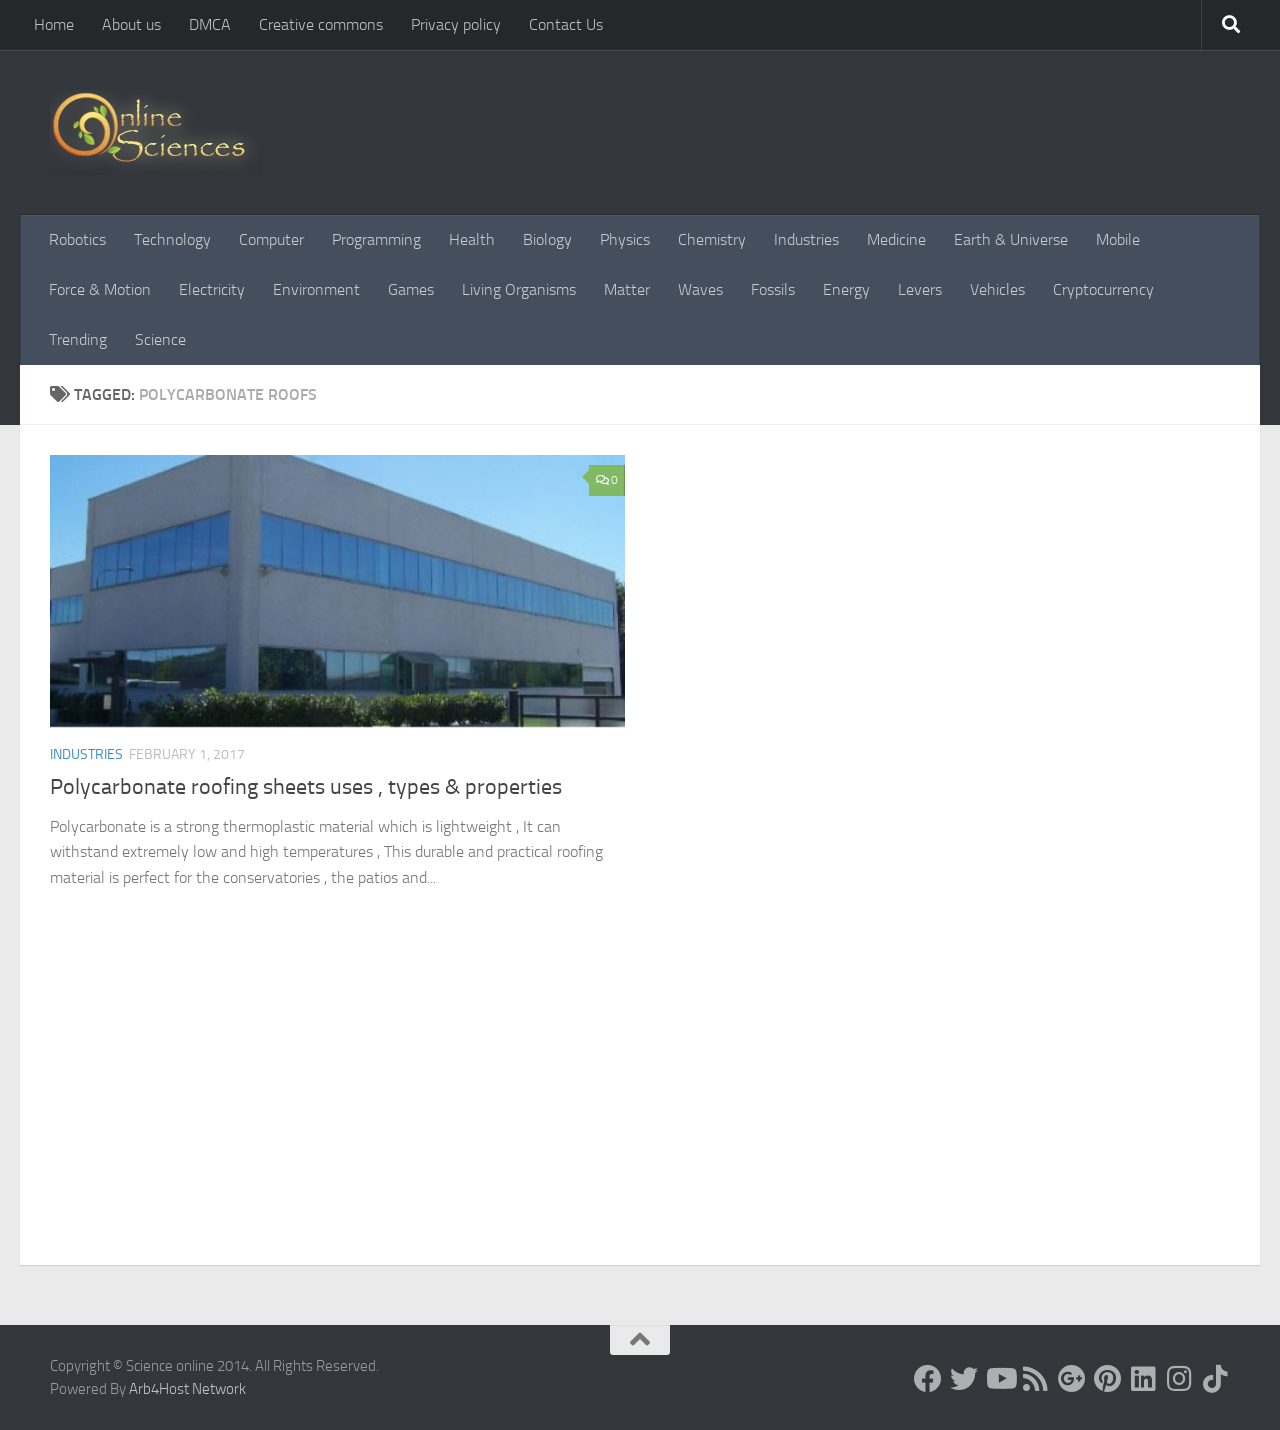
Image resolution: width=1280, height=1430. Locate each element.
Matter (627, 289)
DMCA (210, 24)
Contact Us (566, 24)
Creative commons (321, 24)
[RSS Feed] (1036, 1379)
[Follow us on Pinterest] (1108, 1379)
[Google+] (1072, 1379)
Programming (376, 239)
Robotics (77, 239)
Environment (316, 289)
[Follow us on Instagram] (1180, 1379)
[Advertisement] (640, 1115)
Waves (700, 289)
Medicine (896, 239)
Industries (806, 239)
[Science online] (928, 1379)
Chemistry (712, 239)
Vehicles (997, 289)
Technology (172, 239)
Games (411, 289)
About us (131, 24)
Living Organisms (519, 289)
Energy (846, 289)
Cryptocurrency (1103, 289)
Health (472, 239)
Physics (625, 239)
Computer (271, 239)
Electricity (212, 289)
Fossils (773, 289)
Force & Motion (100, 289)
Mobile (1118, 239)
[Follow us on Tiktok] (1216, 1379)
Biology (547, 239)
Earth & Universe (1011, 239)
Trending (78, 339)
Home (54, 24)
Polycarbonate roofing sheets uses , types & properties (306, 787)
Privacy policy (456, 24)
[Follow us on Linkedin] (1144, 1379)
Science (160, 339)
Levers (920, 289)
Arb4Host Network (187, 1389)
